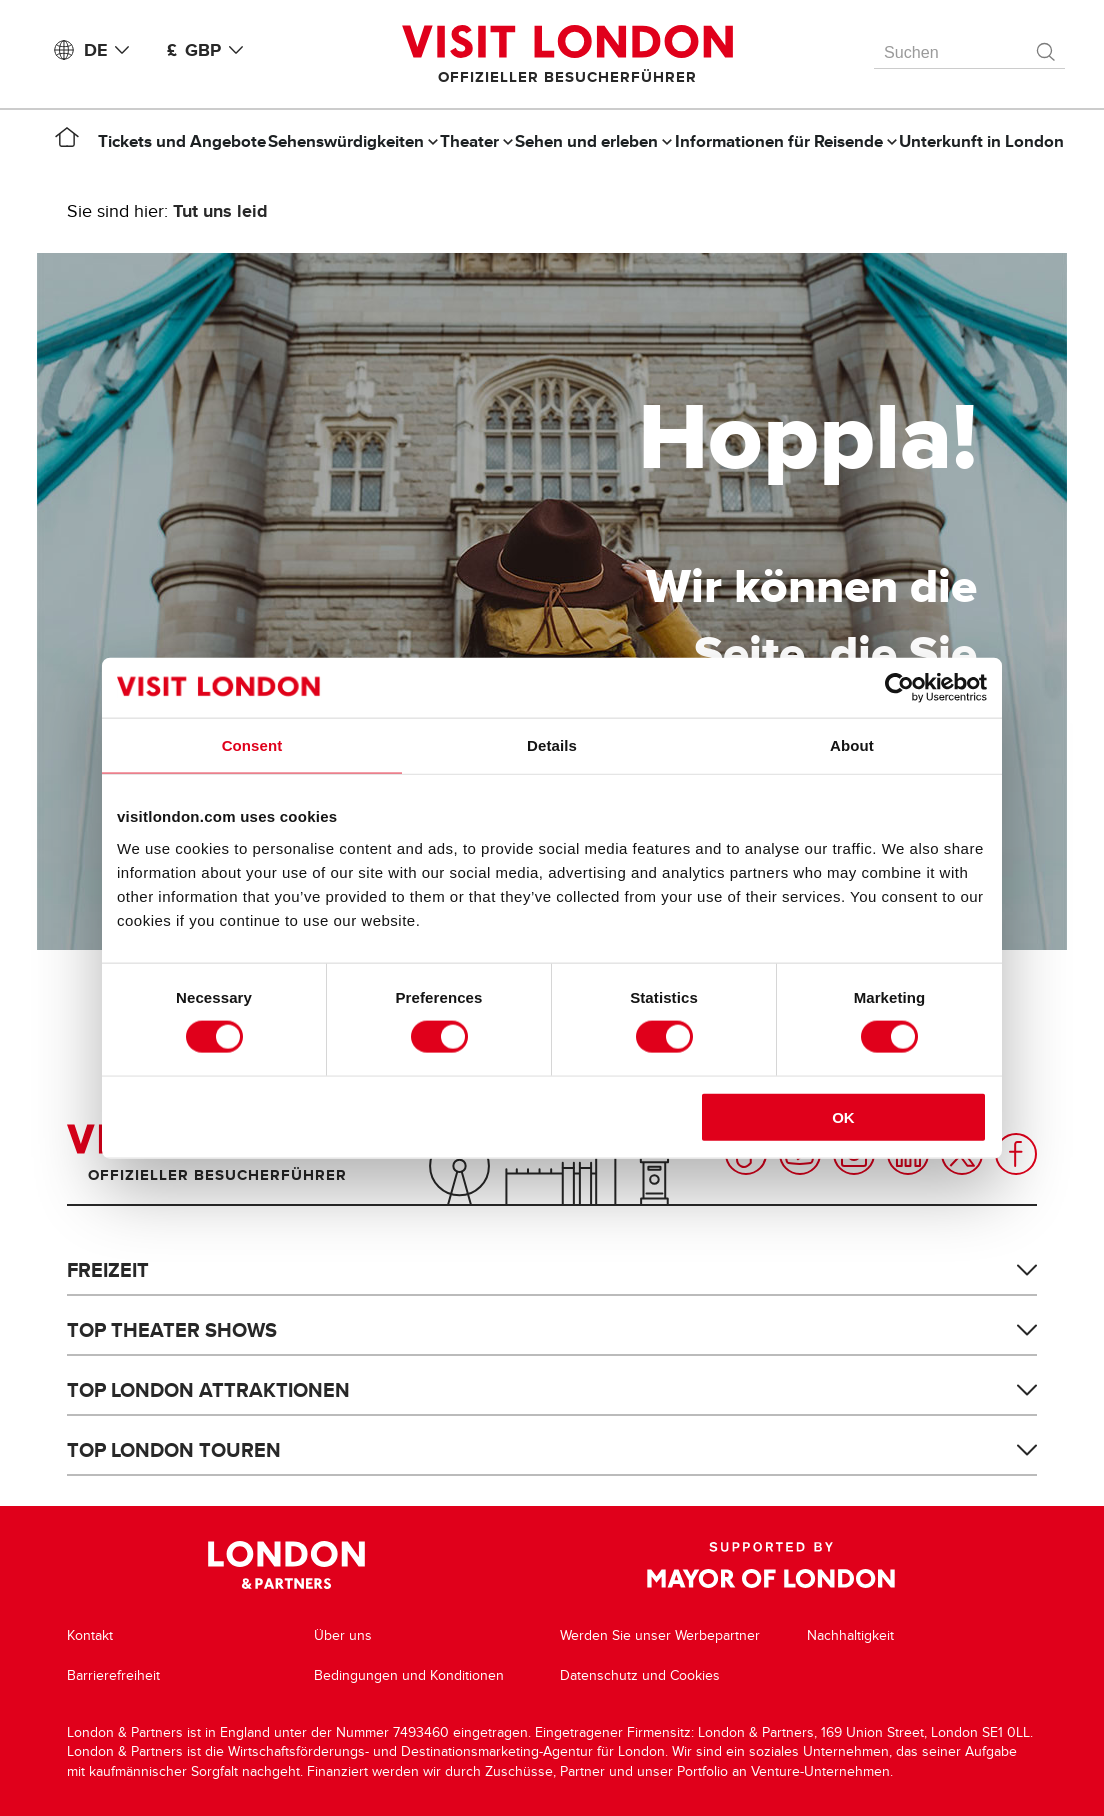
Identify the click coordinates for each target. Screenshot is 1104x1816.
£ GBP (209, 50)
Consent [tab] (252, 745)
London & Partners (286, 1565)
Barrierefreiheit (113, 1675)
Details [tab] (552, 745)
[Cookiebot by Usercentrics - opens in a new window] (899, 688)
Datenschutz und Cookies (640, 1675)
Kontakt (90, 1635)
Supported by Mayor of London (771, 1565)
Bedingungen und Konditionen (409, 1675)
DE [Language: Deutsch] (110, 50)
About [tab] (852, 745)
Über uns (343, 1635)
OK (843, 1116)
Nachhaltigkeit (850, 1635)
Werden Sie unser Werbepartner (660, 1635)
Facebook (1016, 1154)
